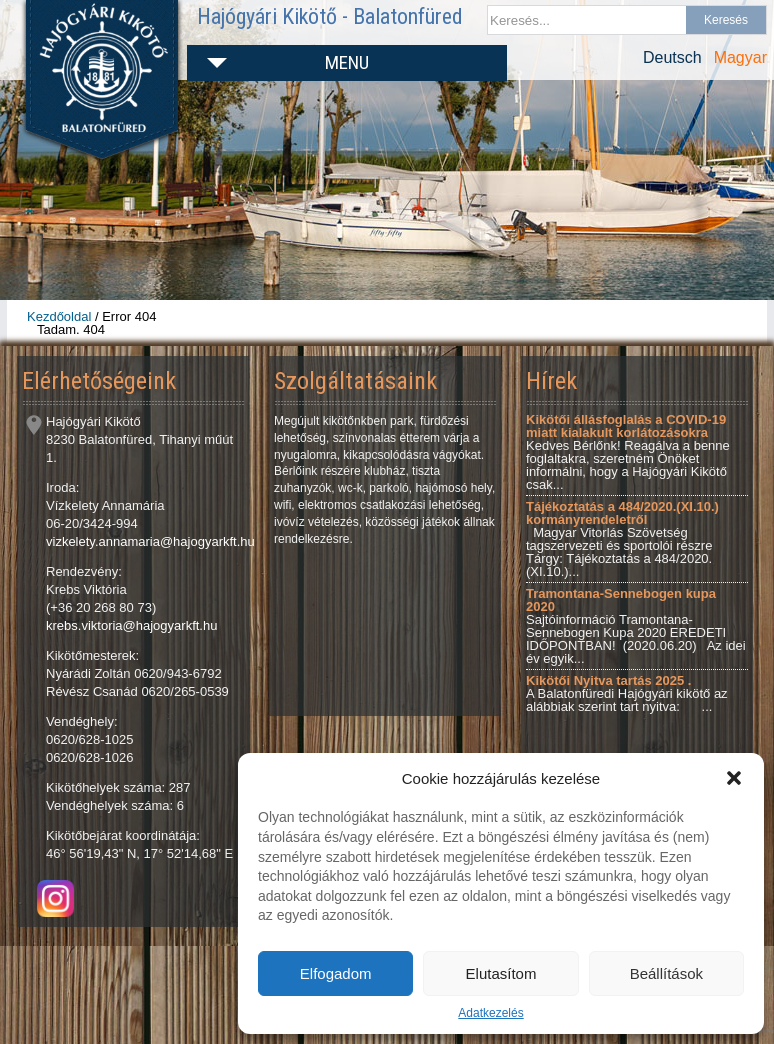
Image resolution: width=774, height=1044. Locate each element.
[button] (734, 778)
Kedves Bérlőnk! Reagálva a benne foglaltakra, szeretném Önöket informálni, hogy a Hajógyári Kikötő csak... (628, 452)
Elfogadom (336, 973)
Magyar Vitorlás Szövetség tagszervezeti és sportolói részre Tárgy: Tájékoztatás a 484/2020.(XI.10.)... (622, 539)
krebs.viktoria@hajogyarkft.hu (131, 625)
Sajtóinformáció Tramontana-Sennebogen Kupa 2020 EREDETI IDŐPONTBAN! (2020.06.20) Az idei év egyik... (636, 626)
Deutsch (672, 57)
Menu (347, 62)
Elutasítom (501, 973)
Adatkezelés (490, 1013)
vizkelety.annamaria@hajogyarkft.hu (150, 541)
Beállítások (666, 973)
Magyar (740, 57)
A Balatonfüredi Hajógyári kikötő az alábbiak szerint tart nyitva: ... (627, 693)
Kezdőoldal (59, 316)
